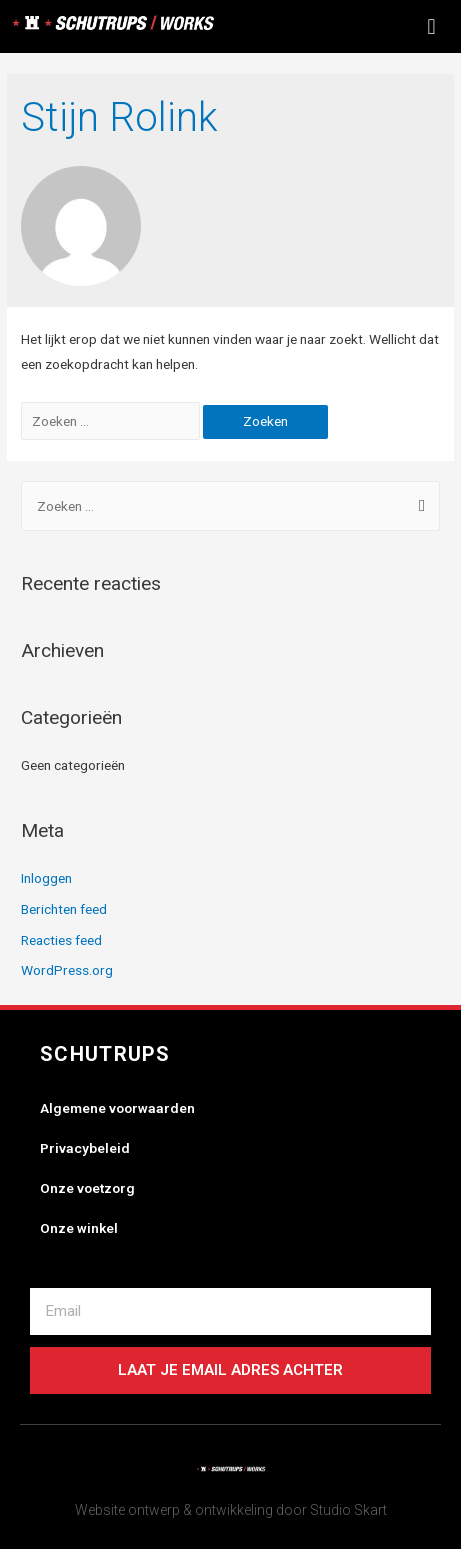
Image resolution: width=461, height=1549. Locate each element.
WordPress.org (67, 970)
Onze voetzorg (87, 1188)
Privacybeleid (85, 1148)
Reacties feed (61, 940)
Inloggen (46, 878)
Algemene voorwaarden (117, 1108)
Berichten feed (64, 909)
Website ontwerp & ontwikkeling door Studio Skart (231, 1510)
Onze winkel (79, 1228)
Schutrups (105, 1054)
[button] (431, 26)
